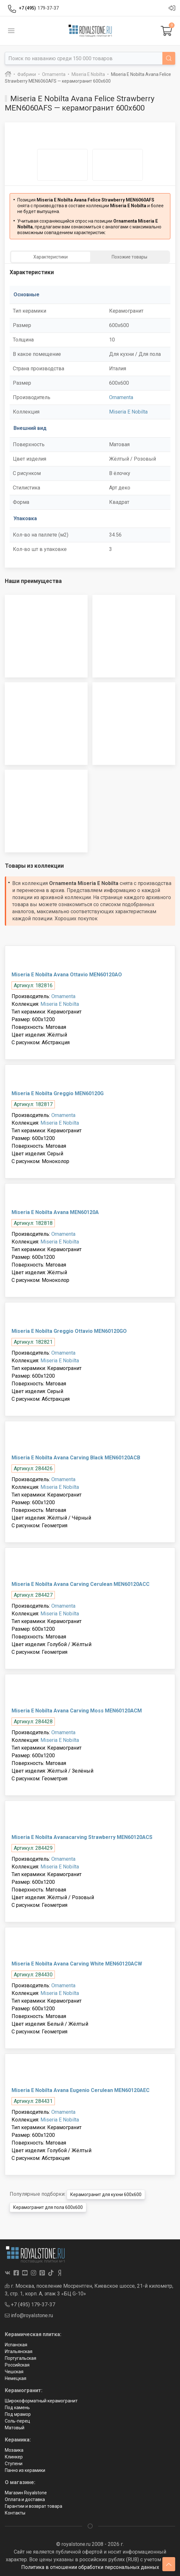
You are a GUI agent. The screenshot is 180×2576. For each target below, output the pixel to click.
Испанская (16, 2344)
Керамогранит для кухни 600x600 (105, 2194)
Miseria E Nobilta (128, 412)
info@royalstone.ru (29, 2315)
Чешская (14, 2371)
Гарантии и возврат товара (33, 2506)
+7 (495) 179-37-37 (30, 2304)
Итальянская (18, 2351)
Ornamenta (121, 397)
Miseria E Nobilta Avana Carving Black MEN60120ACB (76, 1458)
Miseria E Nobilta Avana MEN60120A (55, 1212)
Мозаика (14, 2450)
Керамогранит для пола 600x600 (48, 2207)
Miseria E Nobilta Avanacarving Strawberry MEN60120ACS (82, 1837)
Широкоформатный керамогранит (41, 2400)
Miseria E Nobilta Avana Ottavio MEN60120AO (67, 975)
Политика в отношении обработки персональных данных (90, 2567)
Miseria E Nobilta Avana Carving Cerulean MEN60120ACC (81, 1584)
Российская (17, 2364)
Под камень (17, 2407)
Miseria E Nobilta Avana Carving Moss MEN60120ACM (77, 1711)
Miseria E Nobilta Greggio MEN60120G (58, 1093)
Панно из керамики (25, 2470)
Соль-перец (17, 2421)
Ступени (13, 2463)
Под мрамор (18, 2414)
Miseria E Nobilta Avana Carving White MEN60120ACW (77, 1964)
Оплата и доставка (25, 2499)
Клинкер (14, 2456)
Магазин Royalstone (26, 2492)
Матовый (14, 2427)
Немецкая (15, 2378)
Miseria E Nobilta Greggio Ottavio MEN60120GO (69, 1331)
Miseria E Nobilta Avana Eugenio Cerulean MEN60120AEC (81, 2090)
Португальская (20, 2358)
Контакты (15, 2512)
